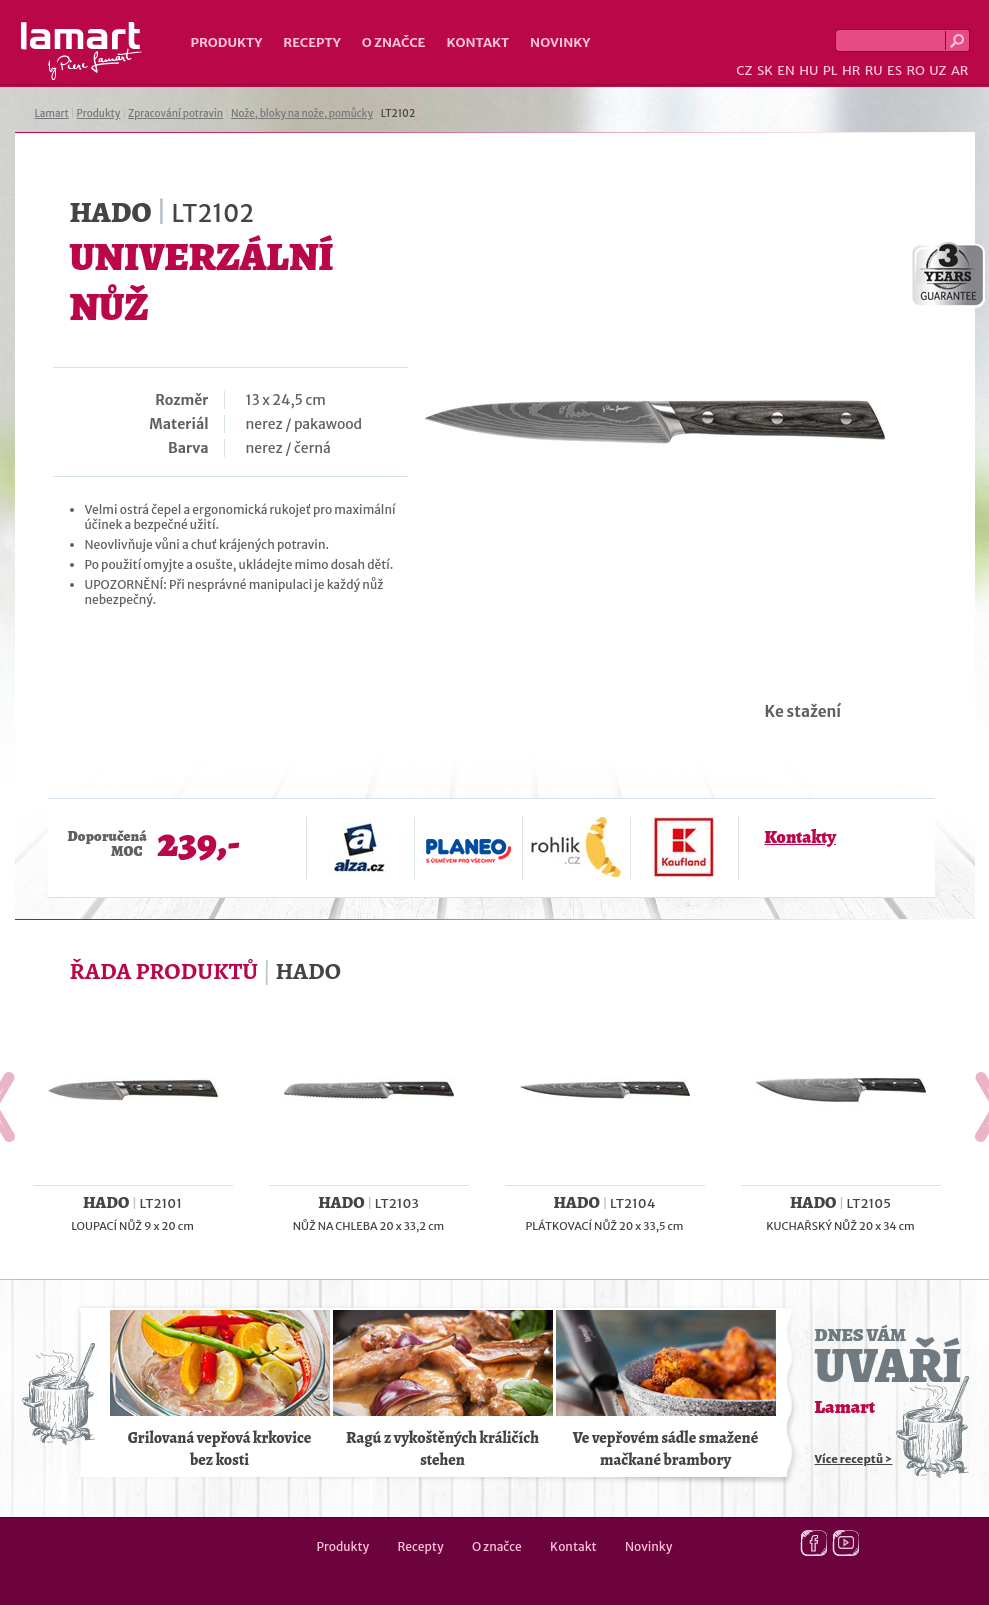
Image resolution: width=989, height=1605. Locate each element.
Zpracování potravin (175, 113)
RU (874, 70)
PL (830, 70)
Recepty (311, 42)
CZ (744, 70)
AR (960, 70)
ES (894, 70)
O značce (394, 42)
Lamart (81, 51)
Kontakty (800, 837)
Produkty (227, 42)
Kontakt (477, 42)
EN (786, 70)
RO (915, 70)
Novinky (560, 42)
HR (851, 70)
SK (765, 70)
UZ (937, 70)
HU (808, 70)
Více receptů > (854, 1459)
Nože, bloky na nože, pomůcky (302, 113)
